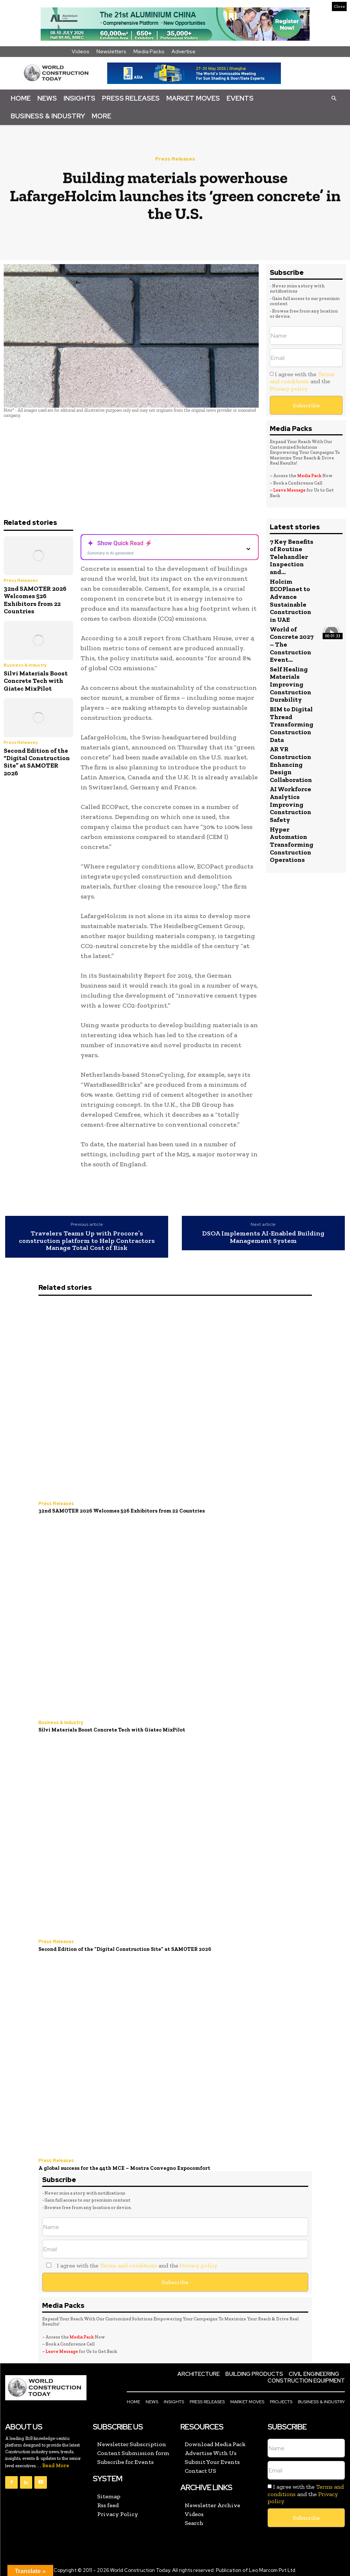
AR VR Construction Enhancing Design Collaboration (291, 762)
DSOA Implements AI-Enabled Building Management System (263, 1237)
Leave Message (289, 490)
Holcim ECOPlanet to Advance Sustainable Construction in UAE (290, 600)
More (101, 116)
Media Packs (148, 51)
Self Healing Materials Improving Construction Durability (290, 683)
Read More (55, 2463)
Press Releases (131, 98)
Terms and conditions (302, 378)
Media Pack (309, 475)
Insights (79, 98)
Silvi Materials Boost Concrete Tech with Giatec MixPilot (36, 681)
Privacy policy (288, 388)
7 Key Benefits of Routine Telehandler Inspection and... (291, 557)
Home (21, 98)
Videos (80, 51)
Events (240, 98)
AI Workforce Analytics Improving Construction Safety (290, 801)
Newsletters (111, 51)
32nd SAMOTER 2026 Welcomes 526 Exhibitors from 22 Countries (35, 600)
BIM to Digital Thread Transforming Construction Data (291, 722)
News (47, 98)
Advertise (183, 51)
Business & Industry (48, 116)
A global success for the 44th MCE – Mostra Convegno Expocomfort (120, 2166)
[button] (334, 98)
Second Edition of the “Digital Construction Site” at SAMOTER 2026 (37, 762)
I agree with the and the (302, 381)
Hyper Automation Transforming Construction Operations (291, 841)
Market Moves (193, 98)
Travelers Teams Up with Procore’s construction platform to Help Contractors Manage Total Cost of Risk (87, 1241)
